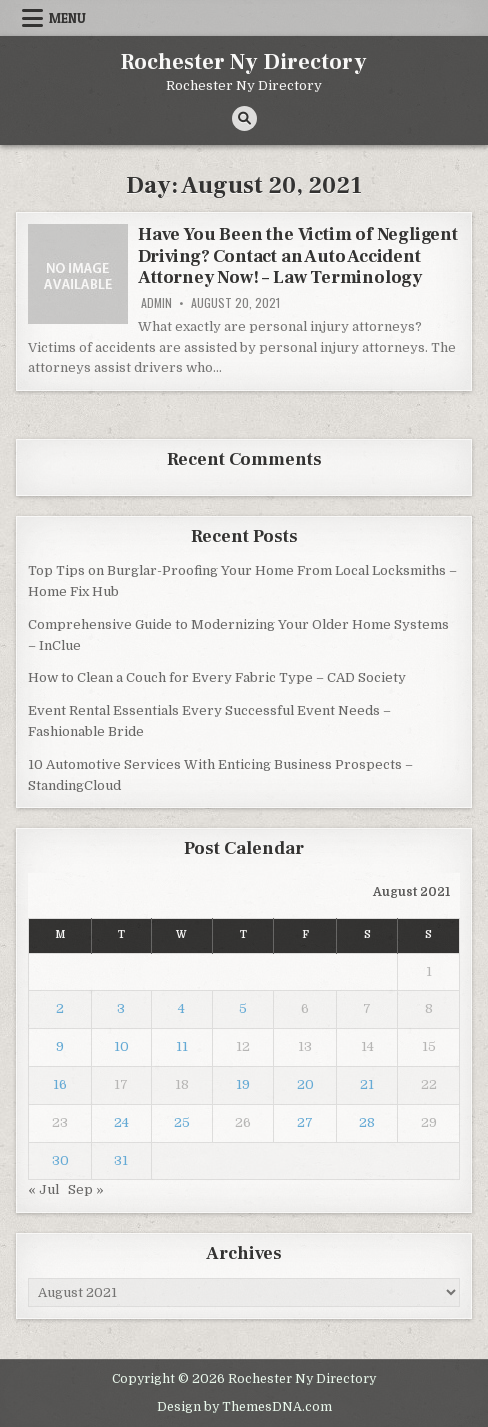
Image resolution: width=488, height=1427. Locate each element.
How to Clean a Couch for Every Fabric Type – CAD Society (217, 677)
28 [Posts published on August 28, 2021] (367, 1122)
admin (156, 303)
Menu (67, 18)
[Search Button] (244, 118)
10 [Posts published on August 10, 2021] (121, 1046)
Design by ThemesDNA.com (244, 1407)
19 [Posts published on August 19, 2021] (243, 1084)
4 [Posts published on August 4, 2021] (181, 1008)
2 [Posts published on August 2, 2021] (60, 1008)
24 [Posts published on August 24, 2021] (121, 1122)
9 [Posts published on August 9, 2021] (60, 1046)
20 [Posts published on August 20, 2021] (305, 1084)
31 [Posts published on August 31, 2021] (121, 1160)
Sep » (86, 1189)
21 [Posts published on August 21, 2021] (367, 1084)
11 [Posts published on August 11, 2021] (182, 1046)
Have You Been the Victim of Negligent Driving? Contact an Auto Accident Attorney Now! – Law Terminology (298, 256)
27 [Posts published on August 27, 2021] (305, 1122)
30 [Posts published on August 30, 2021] (60, 1160)
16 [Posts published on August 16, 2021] (60, 1084)
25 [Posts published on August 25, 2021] (182, 1122)
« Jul (43, 1189)
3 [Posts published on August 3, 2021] (121, 1008)
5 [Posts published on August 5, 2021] (243, 1008)
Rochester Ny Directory (244, 62)
